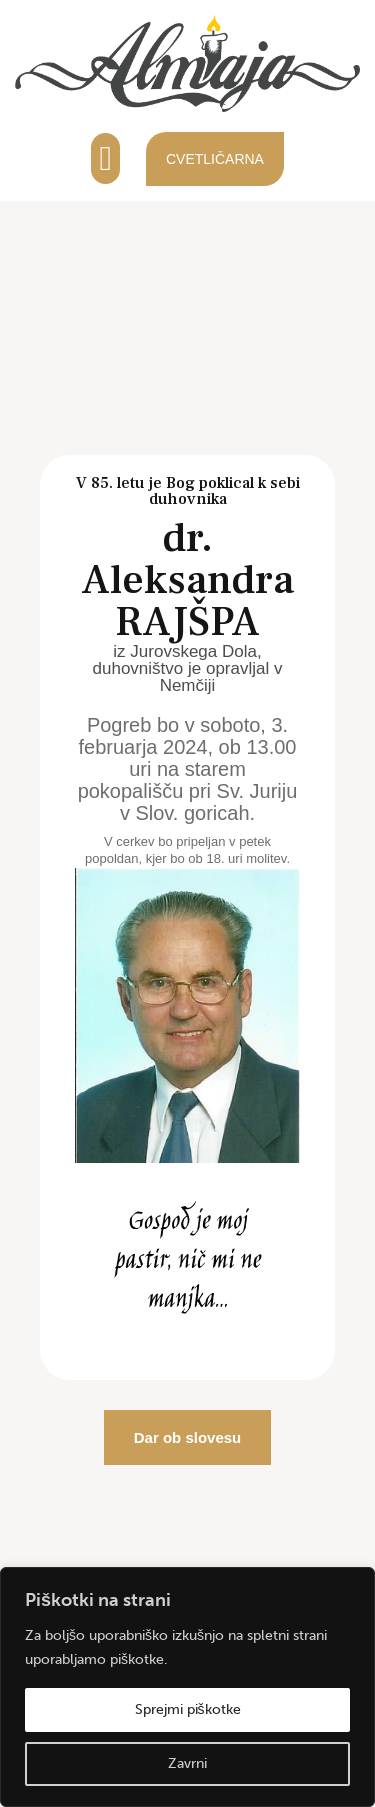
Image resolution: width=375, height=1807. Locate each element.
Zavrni (187, 1763)
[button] (105, 158)
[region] (187, 1687)
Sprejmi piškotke (188, 1709)
